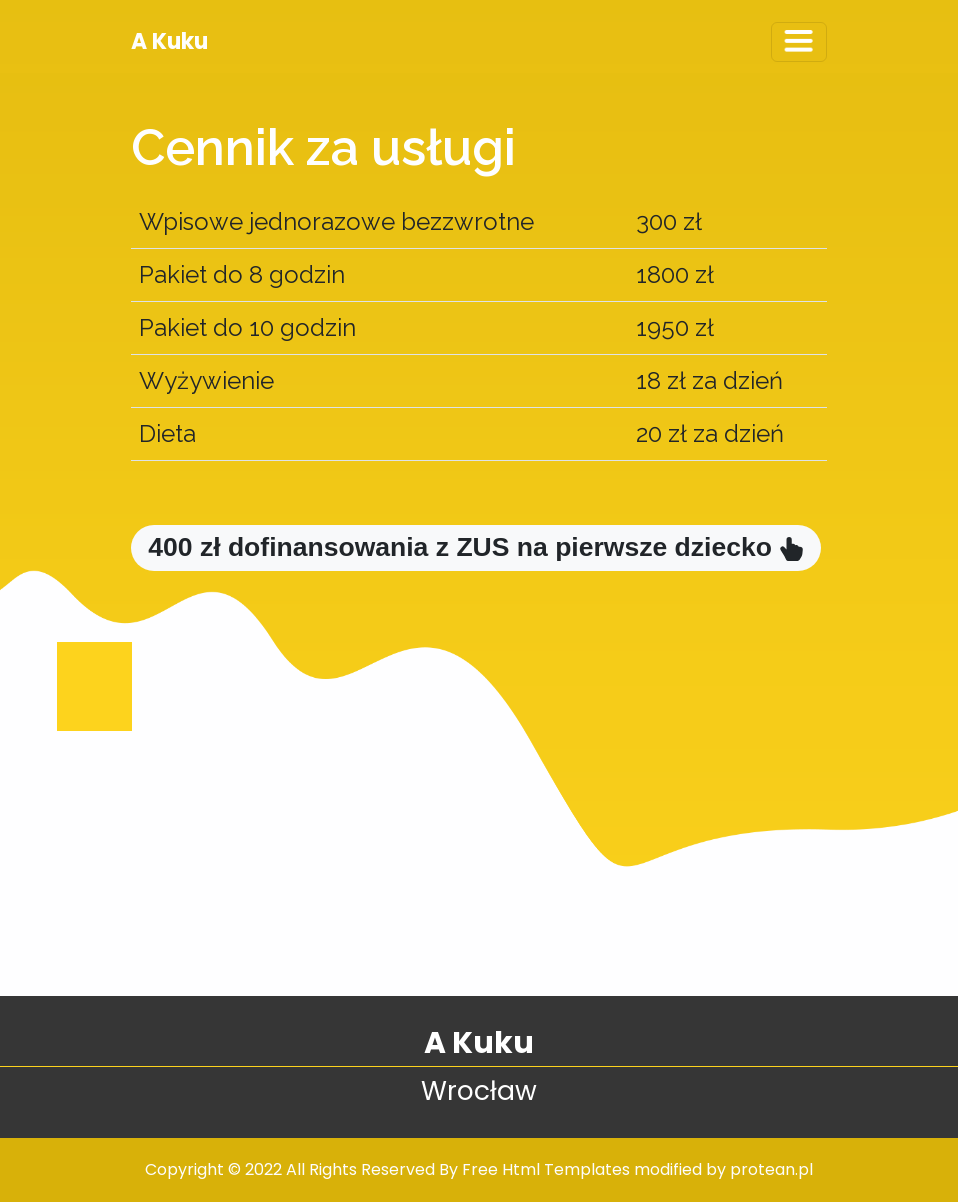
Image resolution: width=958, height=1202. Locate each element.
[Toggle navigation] (799, 42)
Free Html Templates (546, 1169)
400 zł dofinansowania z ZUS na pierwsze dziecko (475, 547)
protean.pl (771, 1169)
